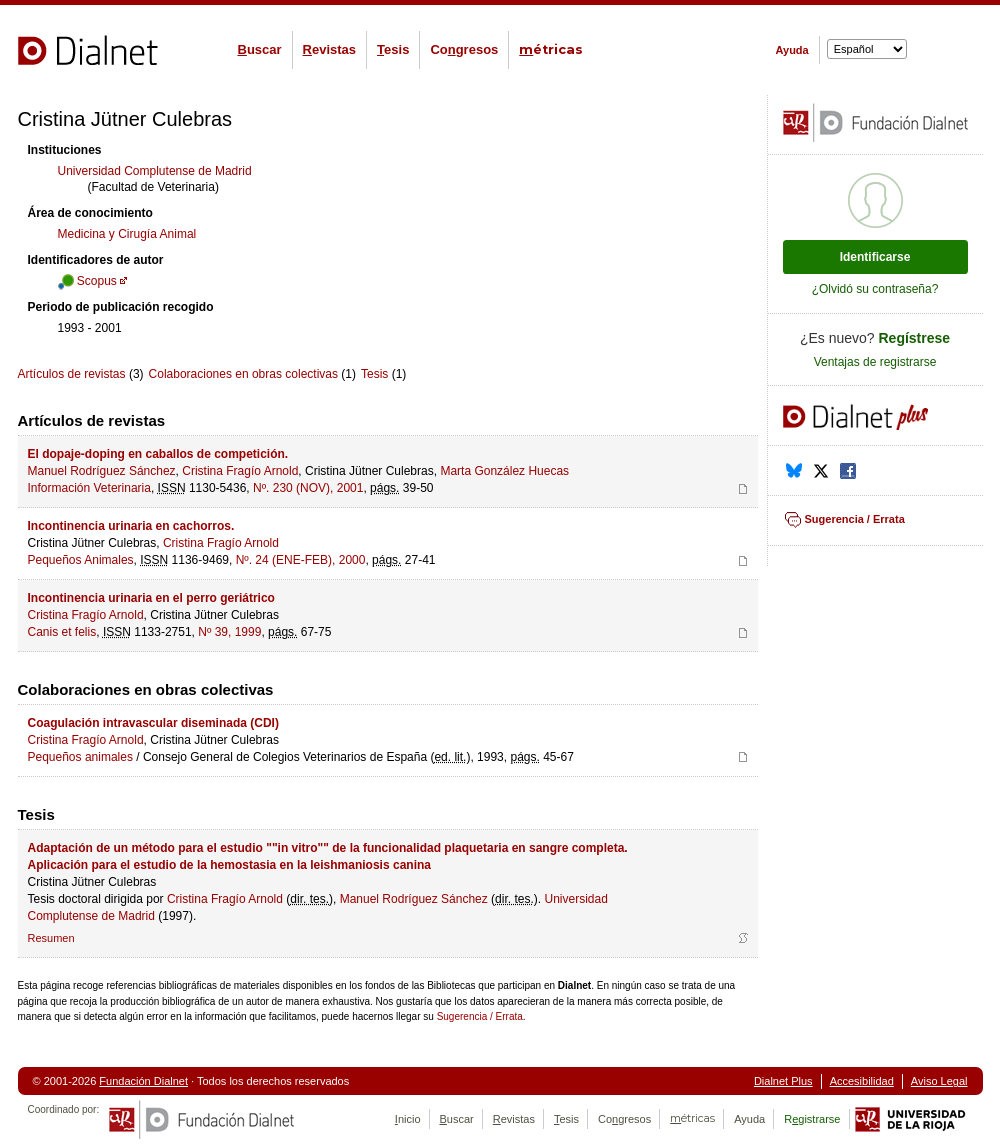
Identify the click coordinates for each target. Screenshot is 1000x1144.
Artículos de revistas (72, 374)
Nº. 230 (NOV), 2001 (308, 488)
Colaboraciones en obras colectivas (243, 374)
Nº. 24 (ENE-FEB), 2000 (301, 560)
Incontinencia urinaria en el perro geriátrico (151, 598)
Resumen (51, 938)
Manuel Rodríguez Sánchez (102, 471)
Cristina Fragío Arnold (240, 471)
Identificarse (875, 257)
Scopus (87, 281)
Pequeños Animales (81, 560)
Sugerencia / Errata (480, 1016)
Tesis (374, 374)
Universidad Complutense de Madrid (155, 171)
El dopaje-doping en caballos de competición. (158, 454)
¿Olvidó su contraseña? (875, 289)
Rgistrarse (812, 1119)
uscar (260, 49)
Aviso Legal (939, 1081)
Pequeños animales (80, 757)
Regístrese (915, 338)
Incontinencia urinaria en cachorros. (131, 526)
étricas (551, 49)
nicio (408, 1119)
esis (393, 49)
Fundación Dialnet (143, 1081)
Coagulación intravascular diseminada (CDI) (153, 723)
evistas (329, 49)
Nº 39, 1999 (229, 632)
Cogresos (464, 49)
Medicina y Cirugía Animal (127, 234)
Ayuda (792, 50)
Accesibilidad (862, 1081)
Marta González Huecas (504, 471)
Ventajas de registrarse (875, 362)
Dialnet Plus (783, 1081)
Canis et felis (62, 632)
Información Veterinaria (89, 488)
